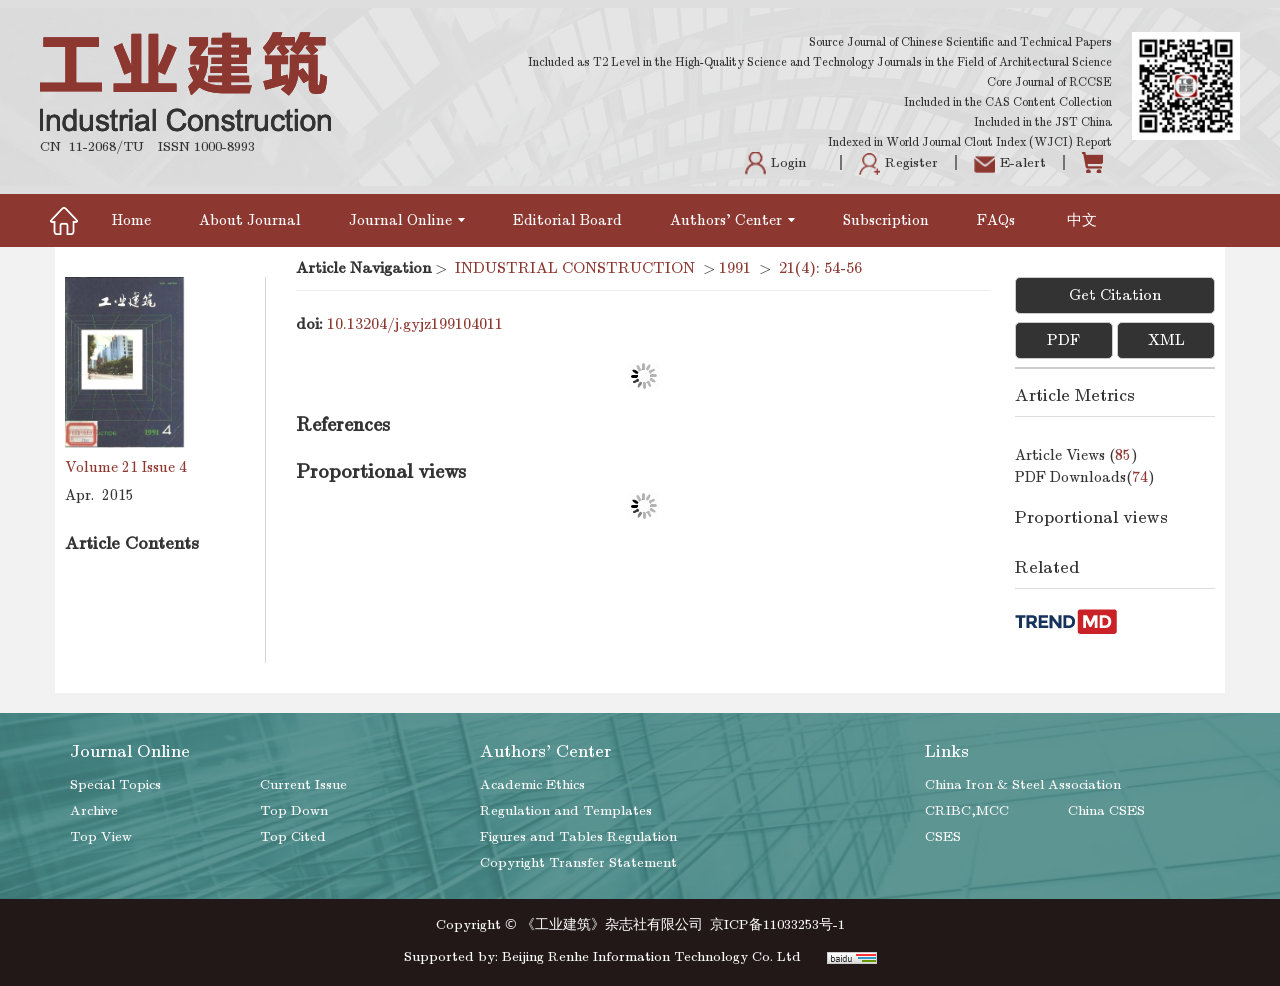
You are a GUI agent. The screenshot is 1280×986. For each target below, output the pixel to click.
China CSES (1106, 810)
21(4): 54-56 (820, 268)
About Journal (250, 220)
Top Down (294, 810)
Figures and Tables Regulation (578, 836)
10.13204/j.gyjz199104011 (415, 324)
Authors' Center (732, 220)
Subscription (886, 220)
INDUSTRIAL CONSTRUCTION (575, 268)
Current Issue (303, 784)
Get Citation (1115, 295)
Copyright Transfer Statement (578, 862)
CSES (943, 836)
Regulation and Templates (566, 810)
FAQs (998, 220)
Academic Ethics (532, 784)
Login (775, 162)
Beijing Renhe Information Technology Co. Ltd (651, 956)
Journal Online (407, 220)
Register (898, 162)
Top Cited (293, 836)
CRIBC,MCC (967, 810)
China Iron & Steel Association (1023, 784)
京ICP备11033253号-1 (777, 924)
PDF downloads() (1085, 477)
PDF (1063, 340)
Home (131, 220)
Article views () (1076, 455)
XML (1166, 340)
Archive (94, 810)
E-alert (1010, 162)
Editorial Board (567, 220)
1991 (735, 268)
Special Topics (115, 784)
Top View (101, 836)
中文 (1082, 220)
